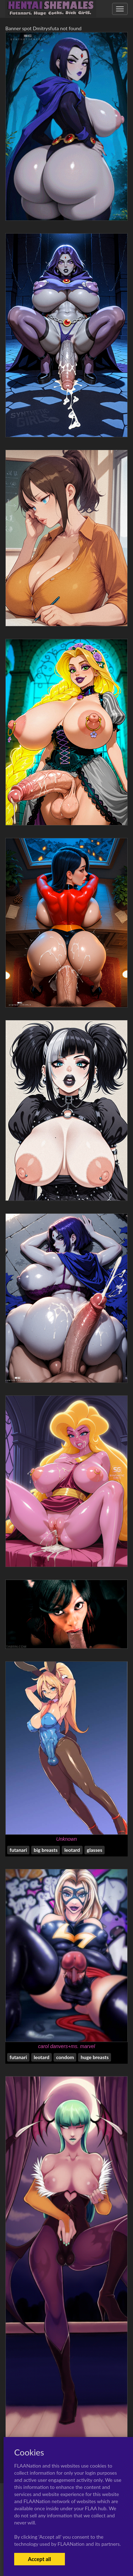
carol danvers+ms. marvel (66, 2046)
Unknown (66, 1839)
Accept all (39, 2559)
